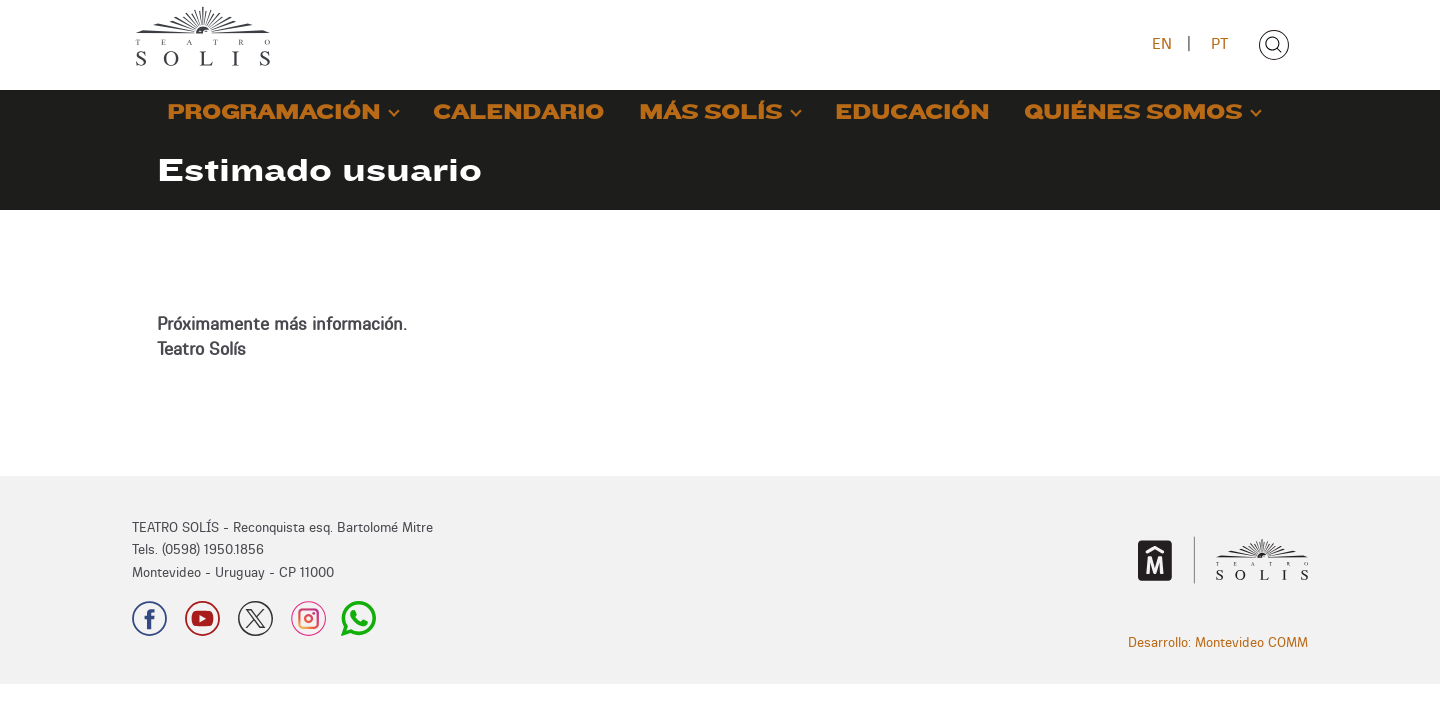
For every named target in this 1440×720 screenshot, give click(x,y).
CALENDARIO (518, 112)
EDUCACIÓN (912, 112)
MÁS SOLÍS (710, 112)
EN (1162, 43)
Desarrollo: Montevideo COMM (1218, 642)
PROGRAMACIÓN (273, 112)
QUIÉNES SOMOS (1133, 112)
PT (1219, 43)
